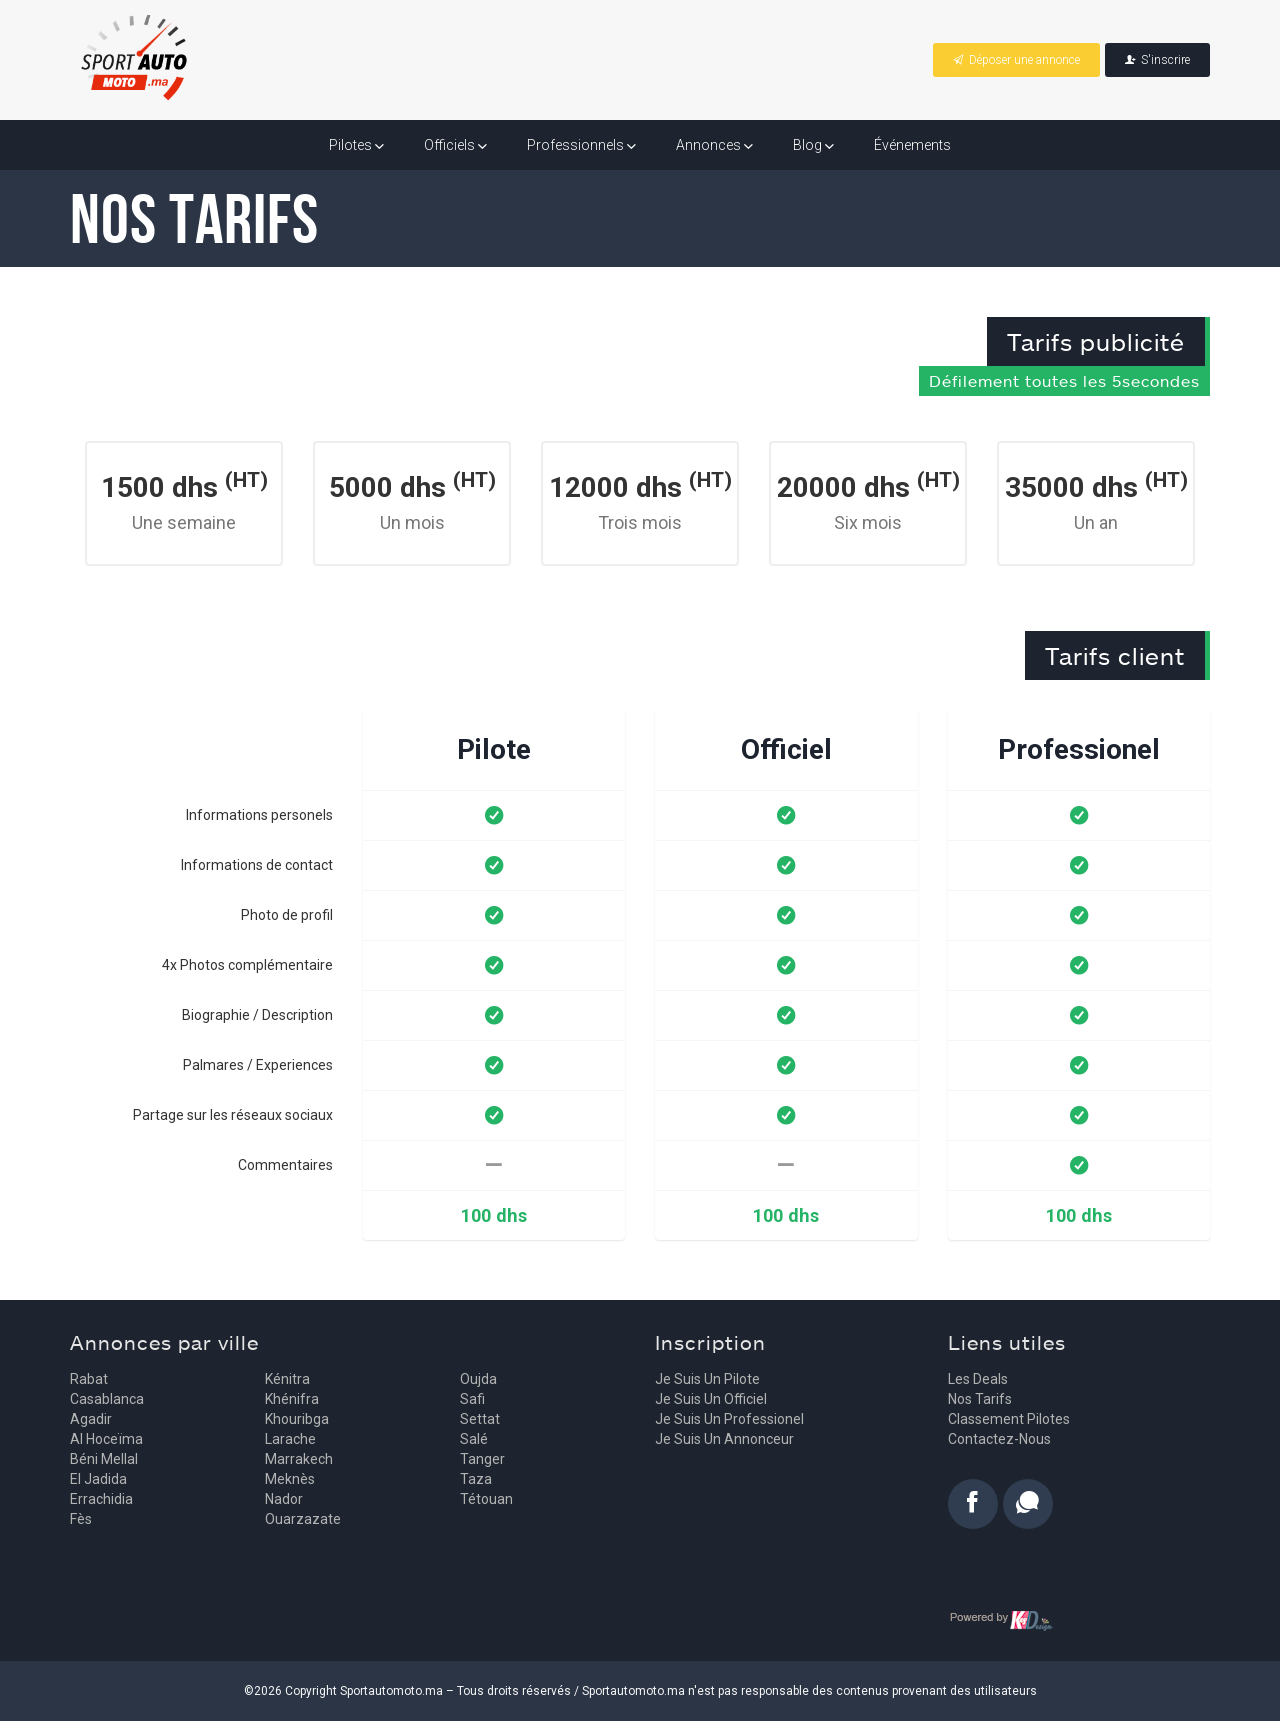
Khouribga (297, 1419)
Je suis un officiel (711, 1399)
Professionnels (581, 145)
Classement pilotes (1009, 1419)
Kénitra (287, 1379)
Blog (813, 145)
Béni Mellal (104, 1459)
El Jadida (98, 1479)
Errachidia (101, 1499)
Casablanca (107, 1399)
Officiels (455, 145)
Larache (290, 1439)
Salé (474, 1439)
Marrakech (299, 1459)
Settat (480, 1419)
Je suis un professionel (729, 1419)
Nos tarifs (980, 1399)
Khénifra (292, 1399)
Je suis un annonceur (724, 1439)
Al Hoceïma (106, 1439)
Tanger (482, 1459)
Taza (476, 1479)
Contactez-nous (999, 1439)
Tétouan (486, 1499)
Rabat (89, 1379)
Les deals (978, 1379)
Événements (912, 145)
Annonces (714, 145)
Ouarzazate (303, 1519)
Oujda (478, 1379)
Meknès (290, 1479)
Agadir (91, 1419)
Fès (81, 1519)
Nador (284, 1499)
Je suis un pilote (707, 1379)
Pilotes (356, 145)
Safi (472, 1399)
